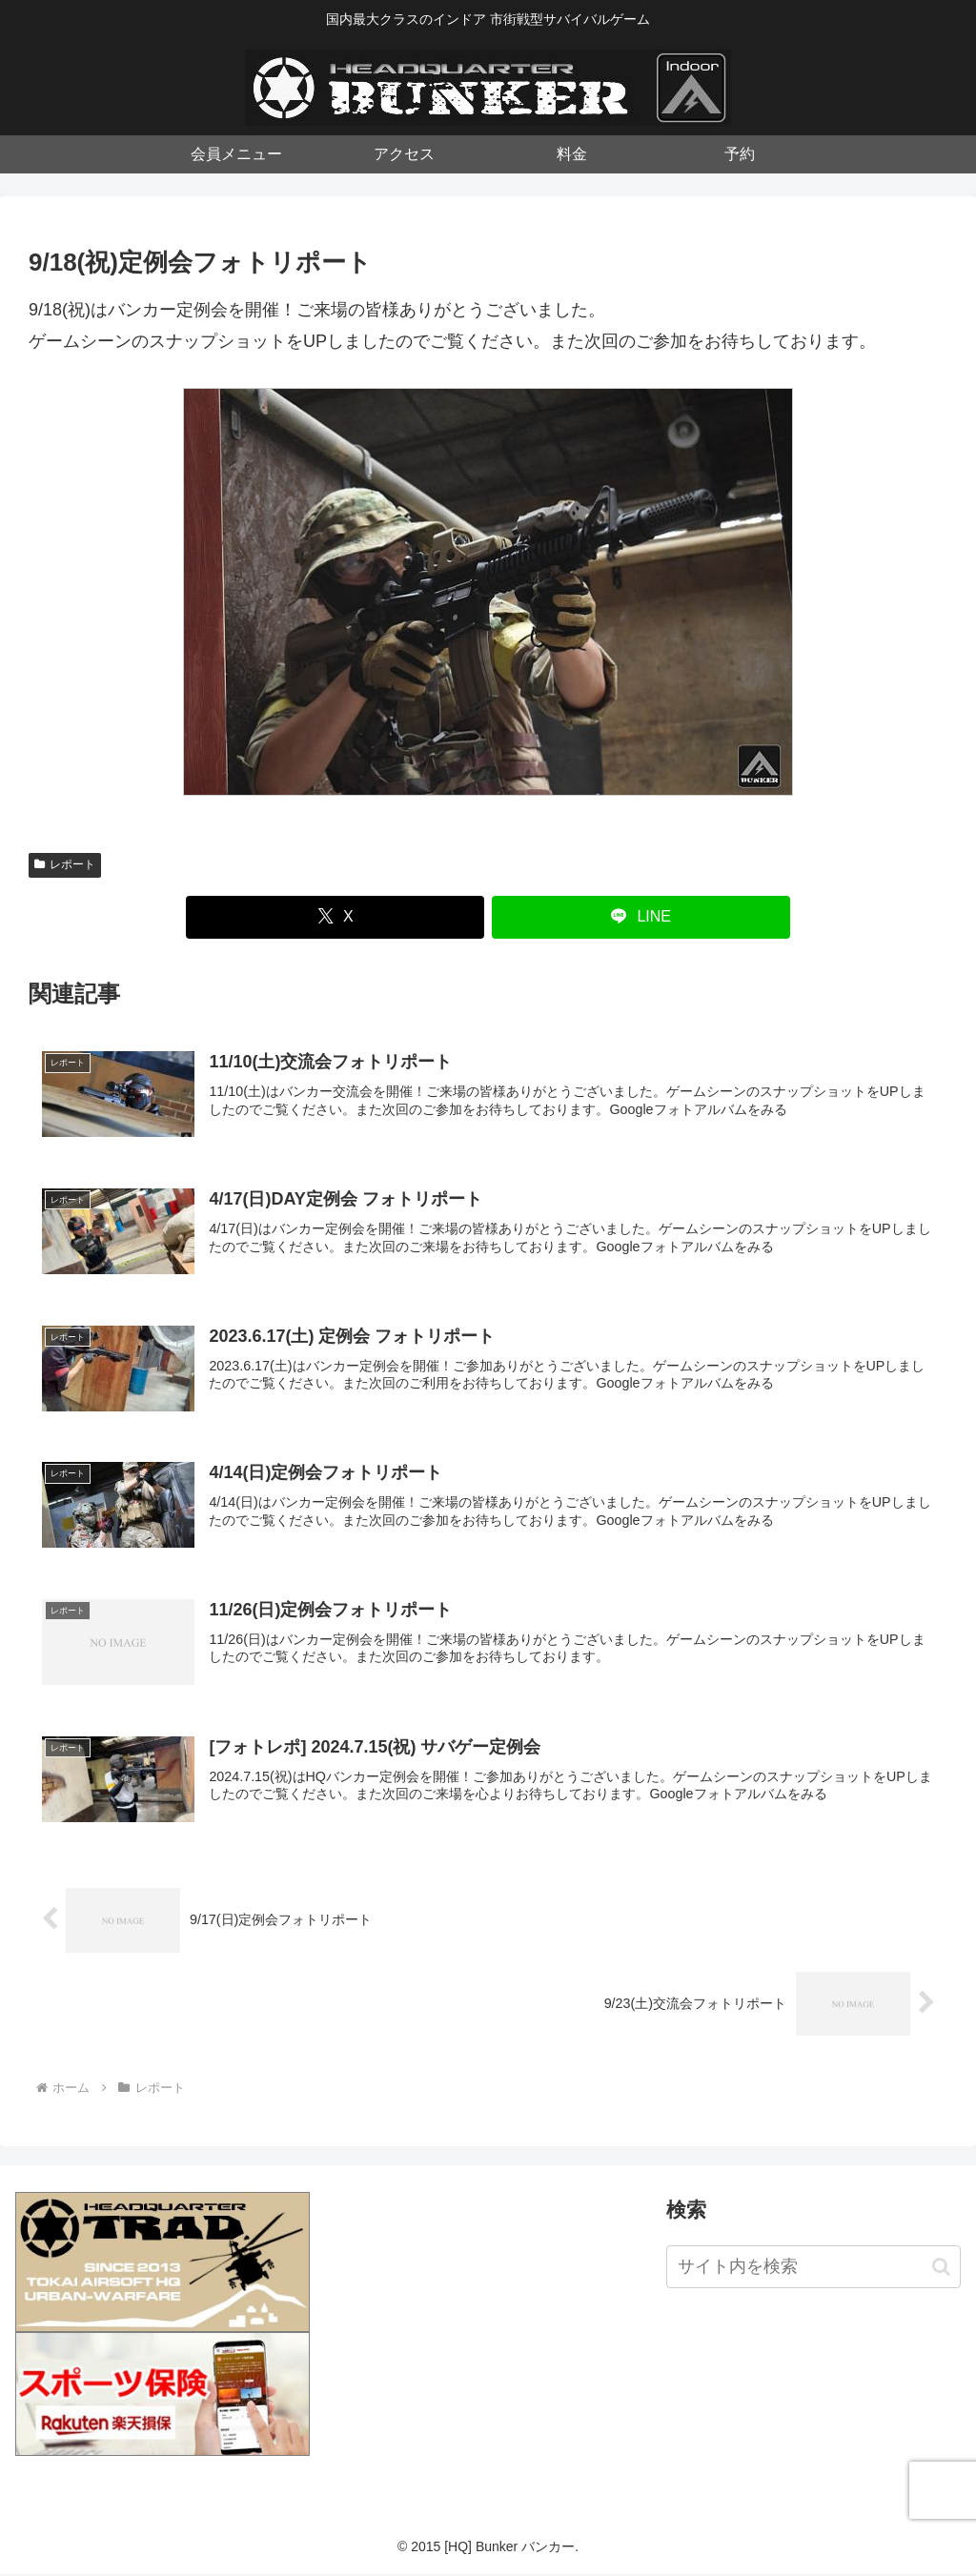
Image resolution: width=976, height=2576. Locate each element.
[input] (813, 2269)
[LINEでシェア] (641, 917)
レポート (64, 864)
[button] (941, 2269)
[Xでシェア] (335, 917)
